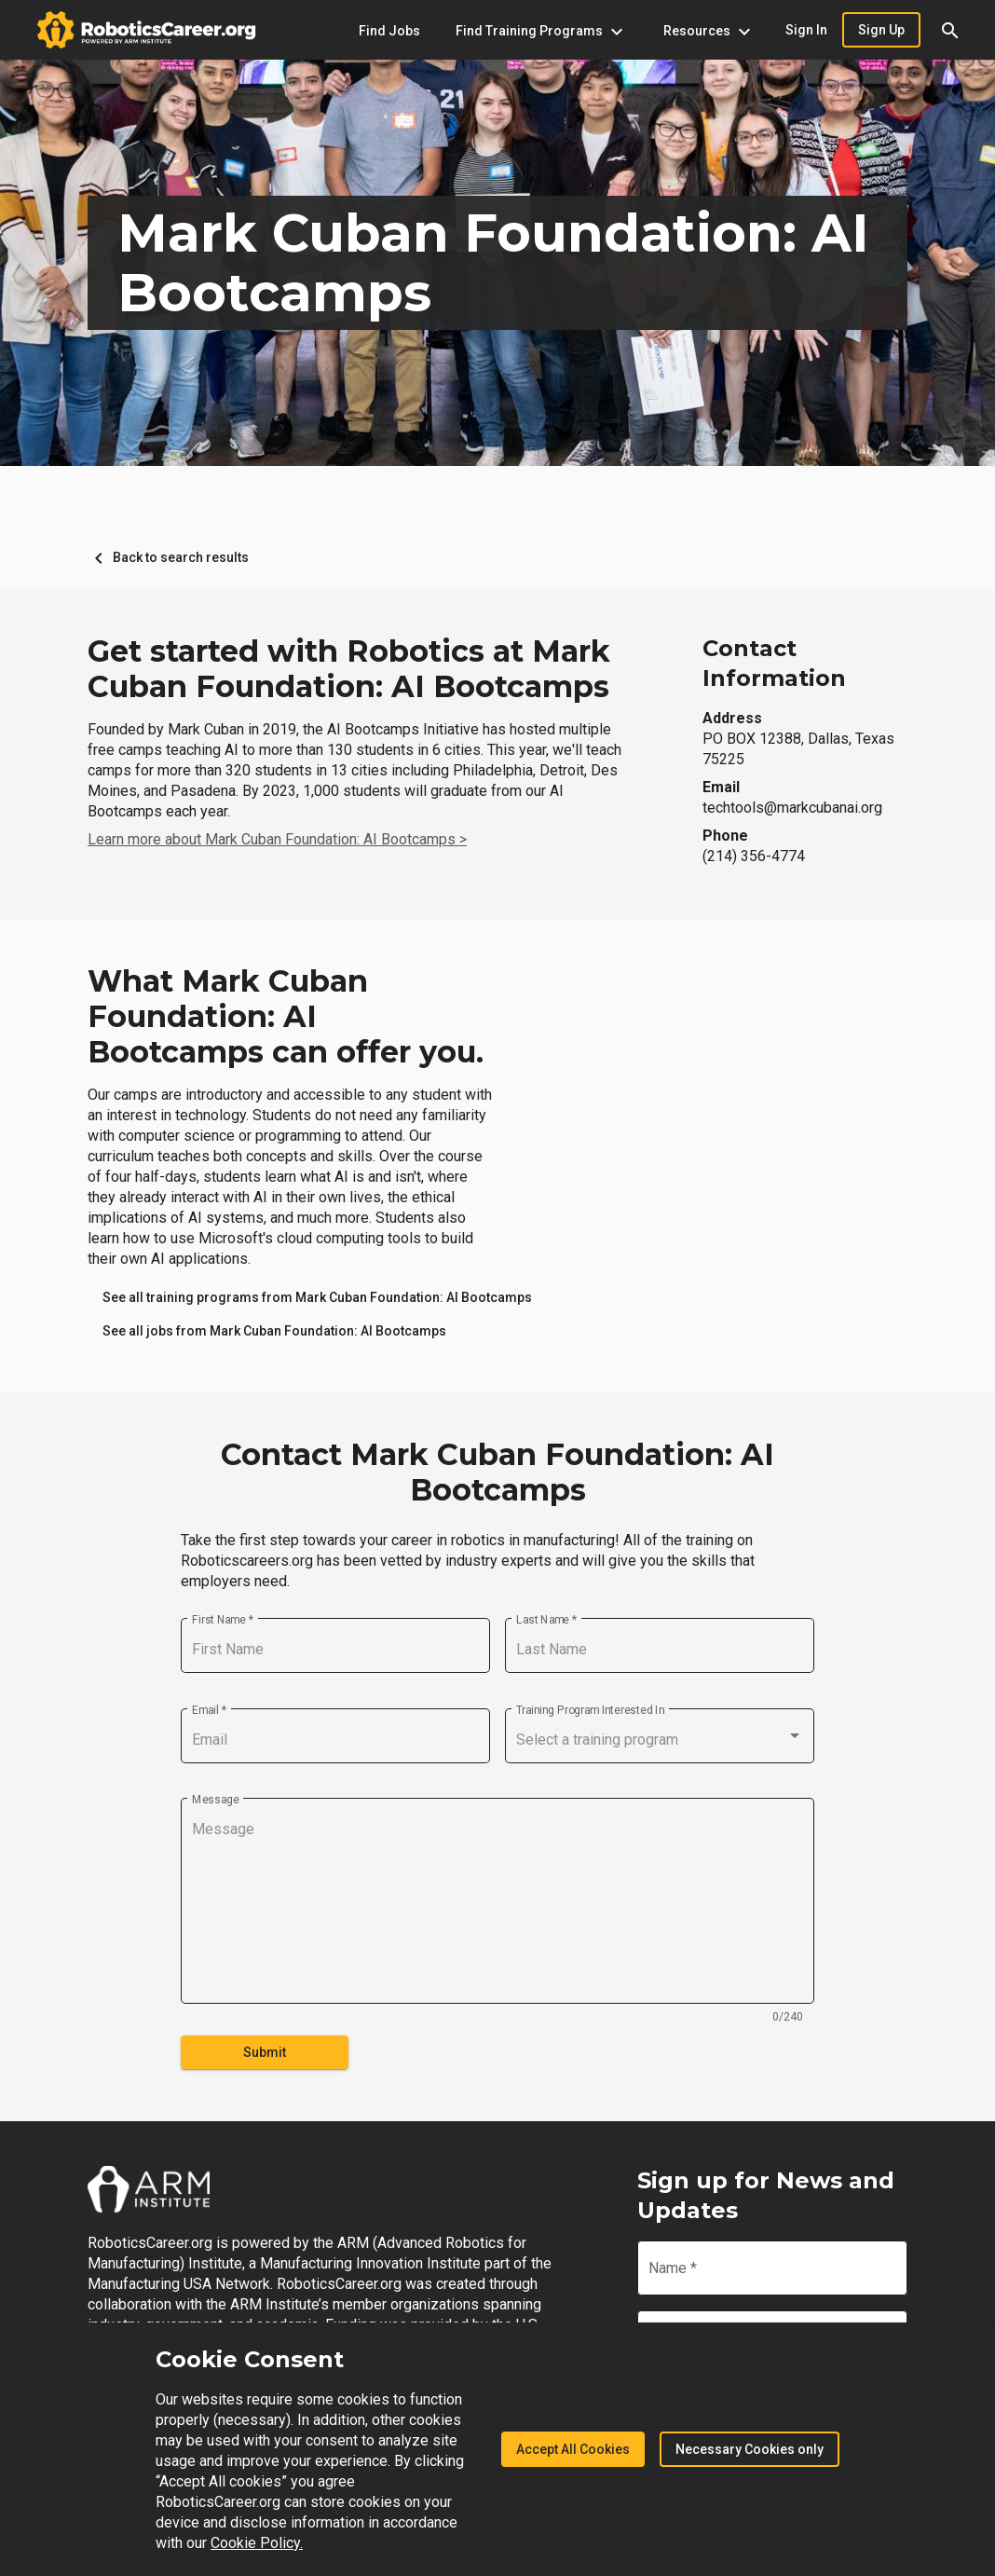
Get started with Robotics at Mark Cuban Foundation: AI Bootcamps (349, 669)
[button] (950, 30)
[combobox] (659, 1740)
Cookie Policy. (257, 2543)
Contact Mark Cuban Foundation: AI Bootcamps (497, 1472)
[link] (317, 1297)
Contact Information (774, 663)
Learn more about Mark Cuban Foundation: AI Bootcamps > (277, 839)
